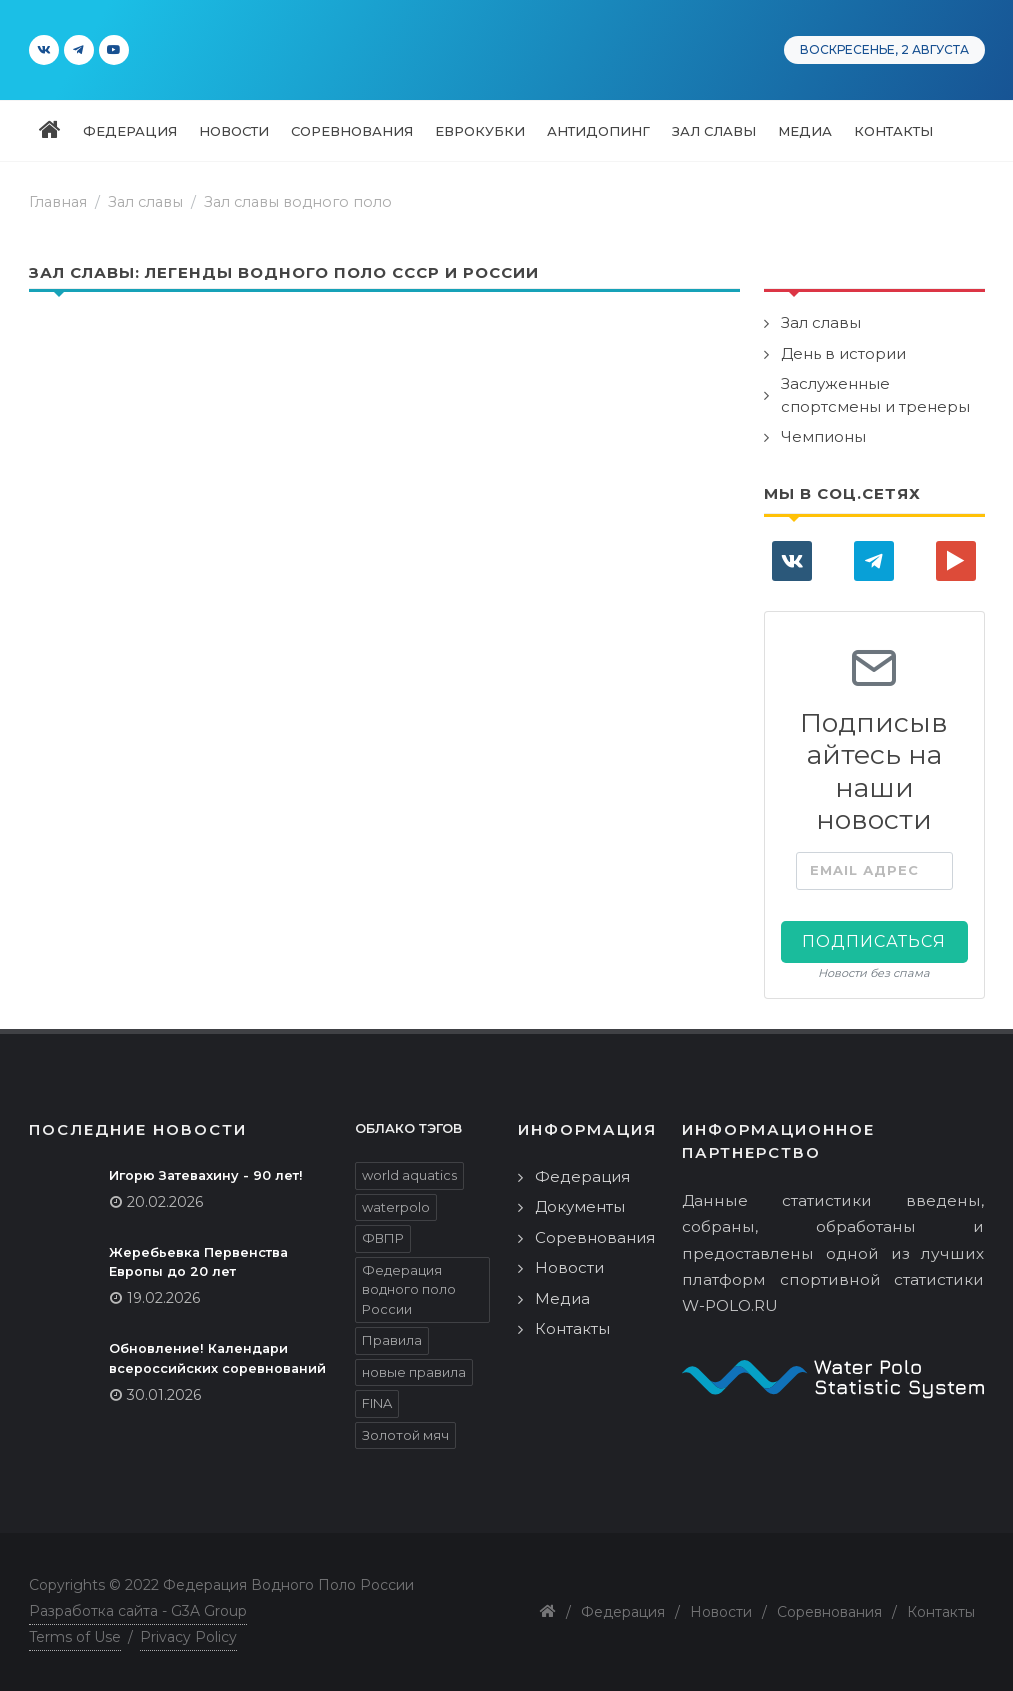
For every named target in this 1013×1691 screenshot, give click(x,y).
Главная (58, 202)
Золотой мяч (405, 1435)
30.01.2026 (164, 1395)
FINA (377, 1403)
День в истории (843, 353)
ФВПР (383, 1238)
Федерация (582, 1176)
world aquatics (409, 1175)
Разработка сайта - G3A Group (138, 1611)
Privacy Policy (188, 1637)
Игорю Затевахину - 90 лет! (206, 1175)
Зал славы (821, 322)
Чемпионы (823, 436)
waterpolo (396, 1207)
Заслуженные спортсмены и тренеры (875, 395)
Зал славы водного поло (298, 202)
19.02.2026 (163, 1298)
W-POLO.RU (730, 1305)
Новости (569, 1267)
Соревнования (595, 1237)
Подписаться (874, 941)
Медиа (562, 1298)
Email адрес (864, 870)
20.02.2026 (165, 1202)
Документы (580, 1206)
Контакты (572, 1328)
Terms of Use (75, 1637)
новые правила (414, 1372)
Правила (392, 1340)
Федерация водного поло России (409, 1289)
